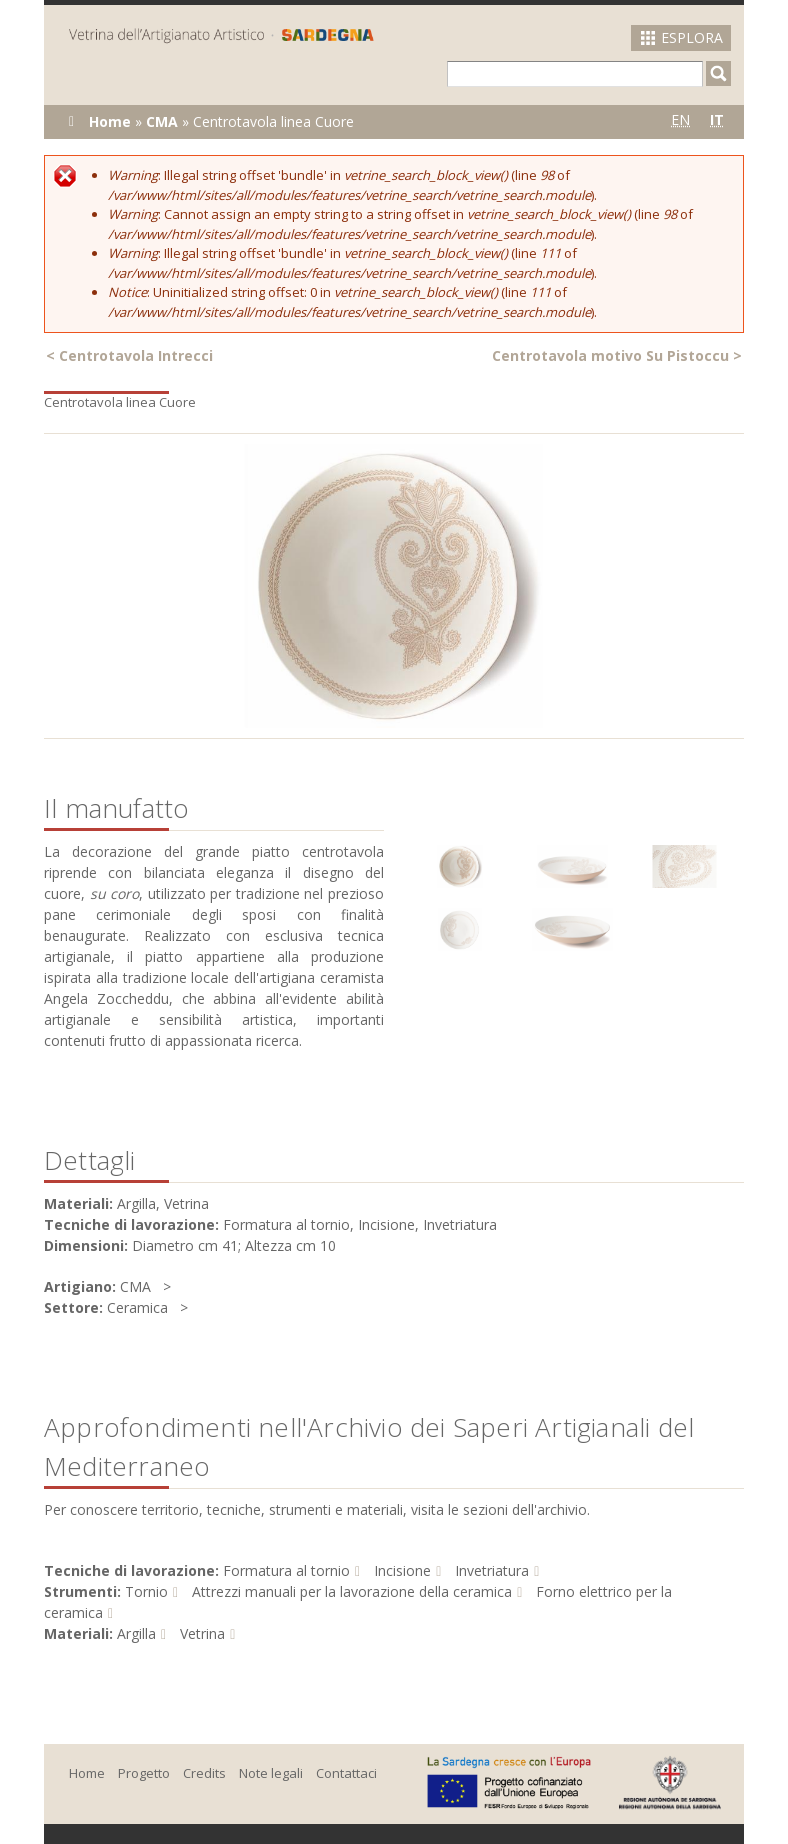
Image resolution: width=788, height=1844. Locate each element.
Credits (204, 1773)
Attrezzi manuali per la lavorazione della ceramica (352, 1591)
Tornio (146, 1591)
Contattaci (346, 1773)
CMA (162, 121)
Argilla (136, 1633)
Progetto (144, 1773)
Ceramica (137, 1307)
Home (110, 121)
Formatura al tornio (286, 1570)
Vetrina (202, 1633)
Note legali (271, 1773)
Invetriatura (492, 1570)
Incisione (402, 1570)
